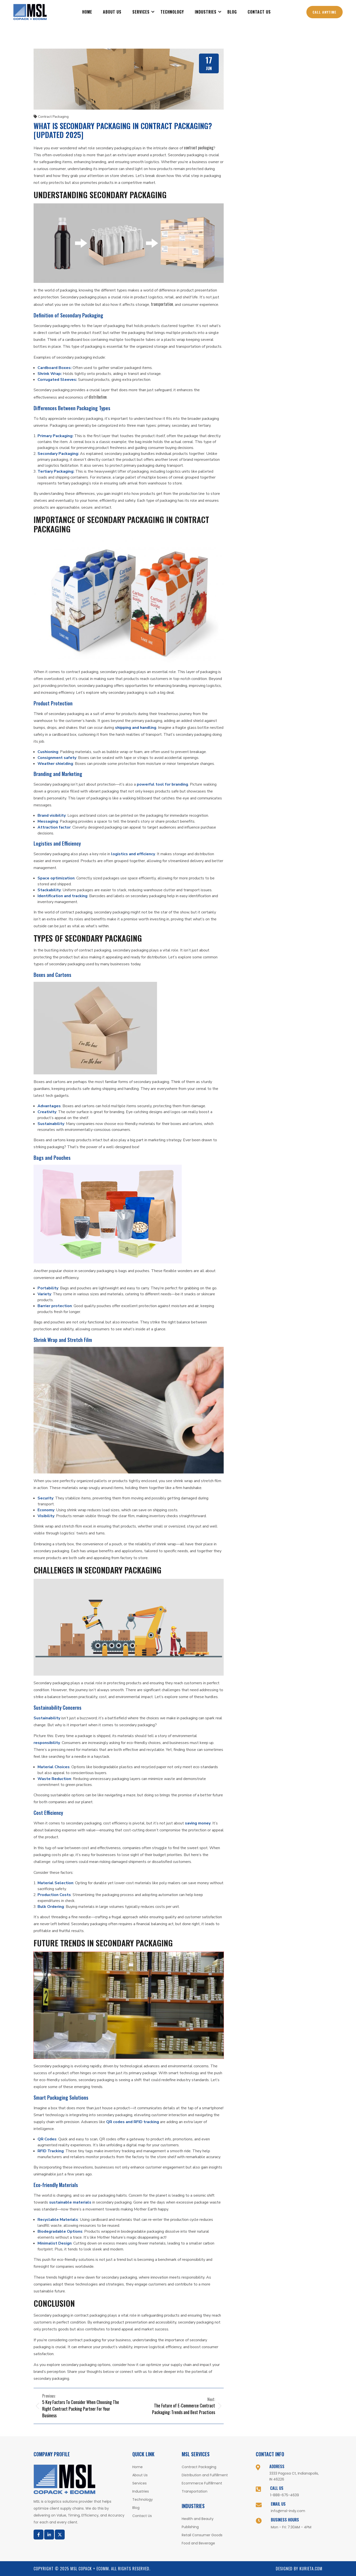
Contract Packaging (51, 116)
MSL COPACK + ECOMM (89, 2569)
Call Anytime (324, 12)
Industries (206, 12)
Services (141, 12)
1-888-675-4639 (284, 2495)
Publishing (190, 2526)
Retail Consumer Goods (202, 2535)
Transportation (194, 2491)
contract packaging (198, 148)
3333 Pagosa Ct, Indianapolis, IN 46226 (295, 2473)
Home (87, 12)
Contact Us (259, 12)
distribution (98, 397)
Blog (232, 12)
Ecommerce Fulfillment (202, 2483)
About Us (112, 12)
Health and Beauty (198, 2518)
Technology (172, 12)
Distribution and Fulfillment (205, 2475)
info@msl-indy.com (288, 2510)
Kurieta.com (310, 2569)
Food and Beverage (198, 2543)
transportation (162, 304)
